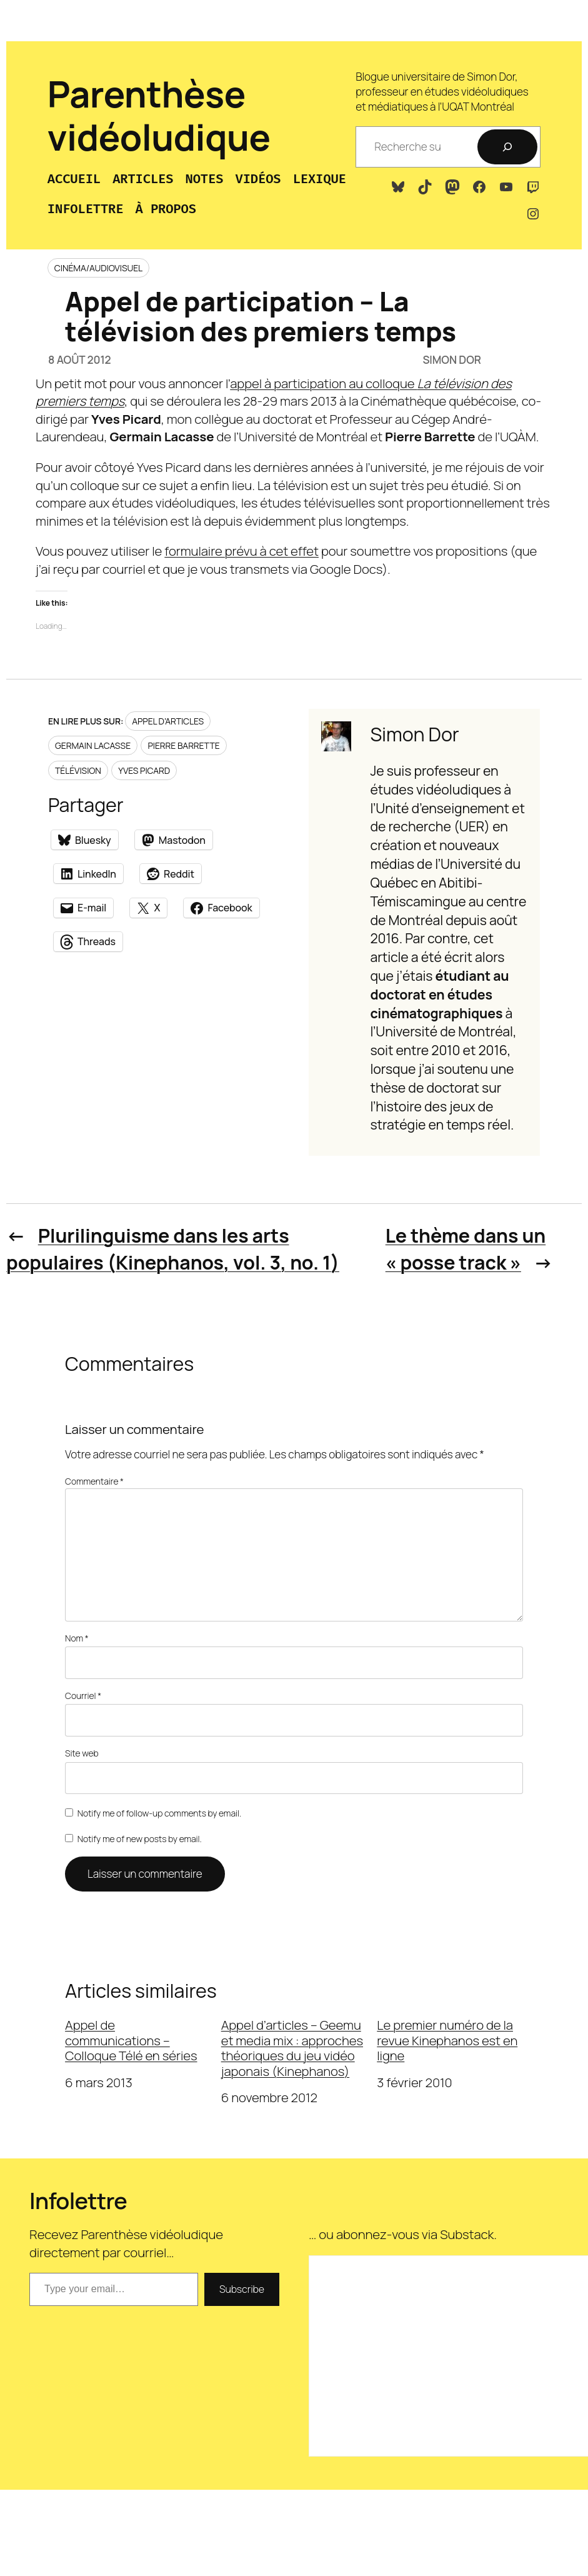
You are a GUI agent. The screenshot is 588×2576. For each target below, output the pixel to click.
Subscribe (241, 2289)
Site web (81, 1753)
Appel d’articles (168, 721)
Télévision (78, 770)
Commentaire (94, 1481)
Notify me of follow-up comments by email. (159, 1813)
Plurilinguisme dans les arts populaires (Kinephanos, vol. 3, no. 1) (172, 1249)
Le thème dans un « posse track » (466, 1249)
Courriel (83, 1695)
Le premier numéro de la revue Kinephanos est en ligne (447, 2040)
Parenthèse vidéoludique (159, 115)
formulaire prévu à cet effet (241, 550)
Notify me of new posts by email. (139, 1839)
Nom (77, 1638)
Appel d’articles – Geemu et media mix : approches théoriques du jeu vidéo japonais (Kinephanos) (292, 2047)
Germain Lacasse (93, 745)
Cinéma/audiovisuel (98, 268)
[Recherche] (507, 146)
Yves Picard (144, 770)
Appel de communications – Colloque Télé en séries (131, 2040)
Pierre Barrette (183, 745)
